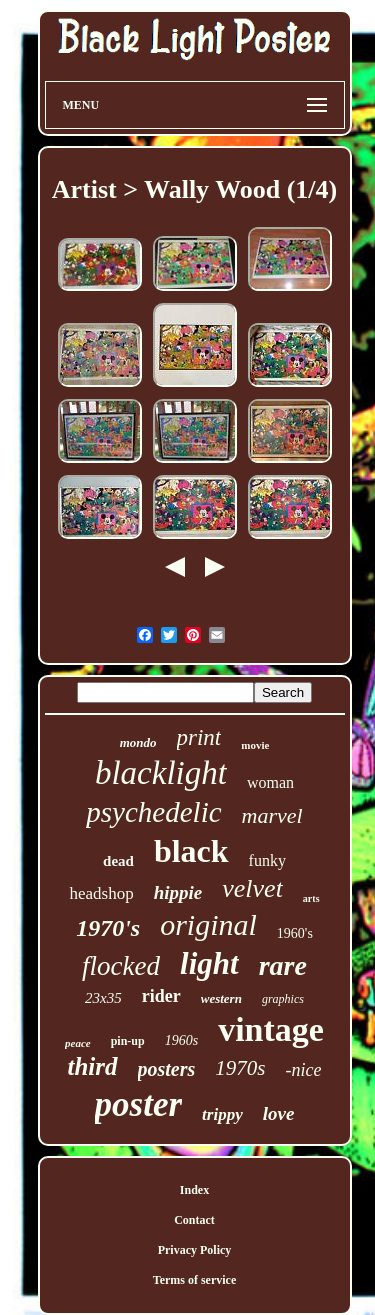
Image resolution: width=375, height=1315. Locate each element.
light (209, 963)
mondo (138, 742)
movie (255, 745)
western (221, 998)
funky (267, 860)
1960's (295, 933)
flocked (121, 966)
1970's (108, 928)
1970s (240, 1068)
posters (167, 1069)
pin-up (128, 1041)
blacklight (161, 773)
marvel (272, 815)
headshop (101, 893)
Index (194, 1190)
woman (270, 782)
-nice (304, 1070)
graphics (283, 999)
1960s (181, 1040)
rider (161, 996)
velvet (252, 888)
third (93, 1066)
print (199, 737)
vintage (271, 1029)
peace (78, 1043)
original (208, 924)
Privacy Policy (195, 1250)
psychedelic (153, 812)
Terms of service (195, 1280)
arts (311, 898)
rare (283, 965)
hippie (178, 892)
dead (118, 861)
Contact (194, 1220)
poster (139, 1104)
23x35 (103, 998)
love (279, 1113)
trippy (222, 1114)
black (191, 851)
